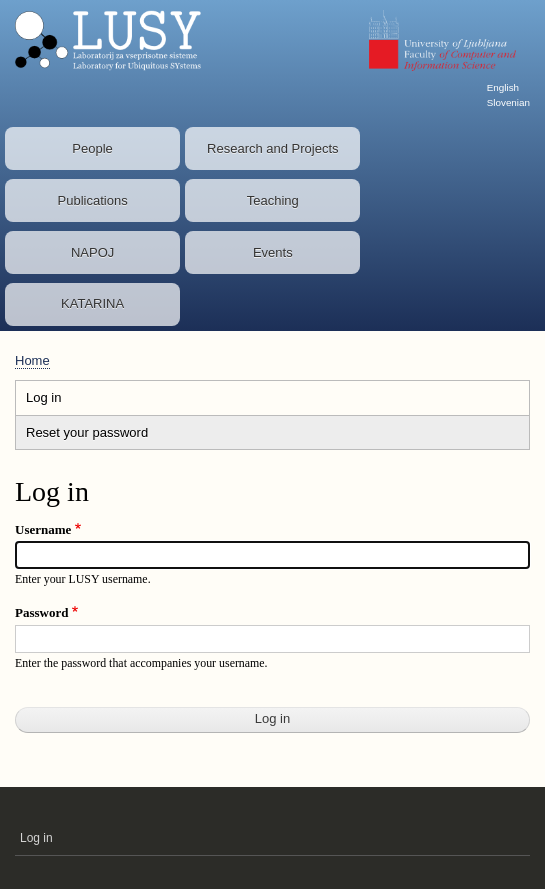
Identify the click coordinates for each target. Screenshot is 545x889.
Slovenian (508, 102)
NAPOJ (92, 252)
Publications (93, 200)
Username (43, 529)
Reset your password (87, 432)
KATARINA (92, 303)
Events (273, 252)
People (92, 148)
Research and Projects (273, 148)
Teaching (273, 200)
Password (41, 612)
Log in (63, 400)
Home (32, 360)
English (503, 87)
